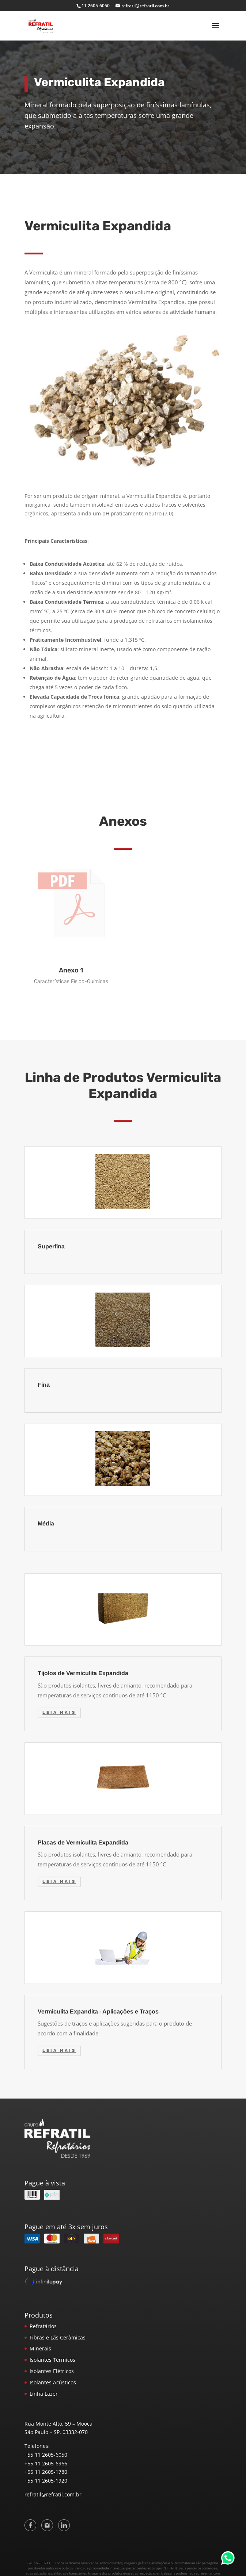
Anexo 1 (71, 970)
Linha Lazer (44, 2393)
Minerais (40, 2348)
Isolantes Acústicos (53, 2382)
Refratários (43, 2326)
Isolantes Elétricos (52, 2371)
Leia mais (59, 1712)
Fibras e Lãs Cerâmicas (58, 2337)
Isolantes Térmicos (52, 2359)
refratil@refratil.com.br (53, 2494)
